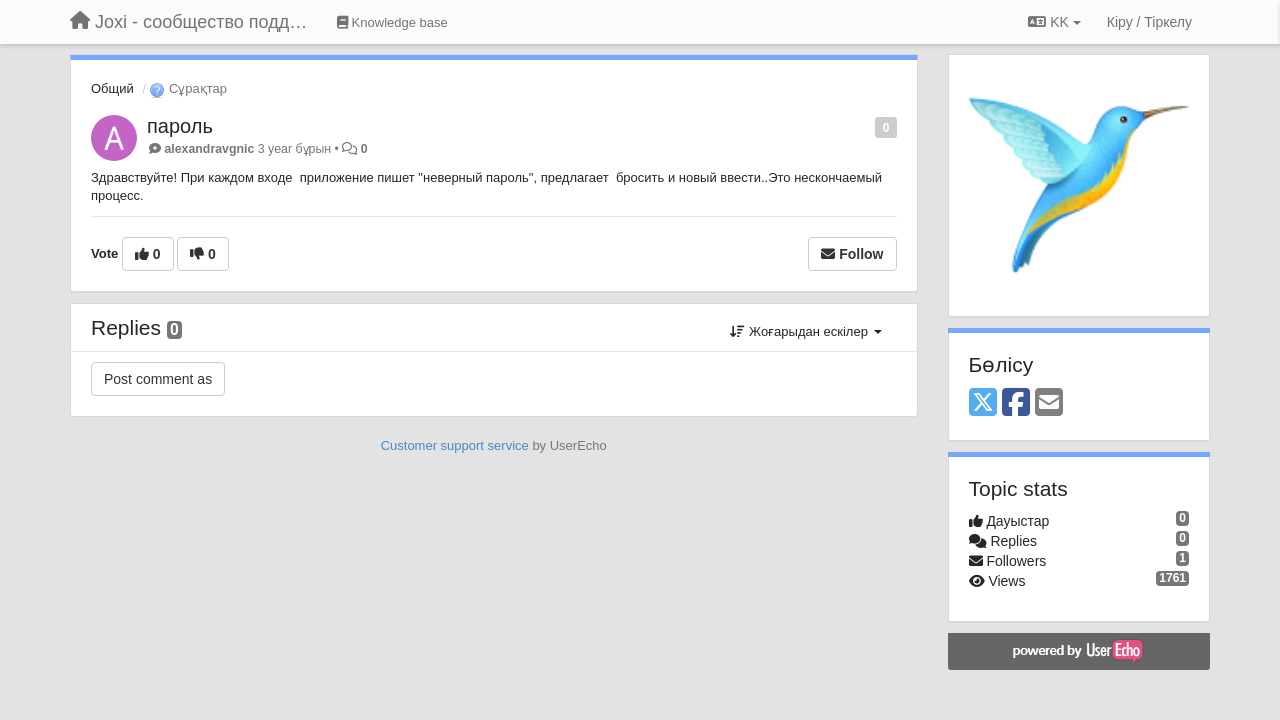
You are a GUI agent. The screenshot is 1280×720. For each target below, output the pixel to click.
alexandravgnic (209, 149)
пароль (180, 126)
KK (1054, 22)
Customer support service (455, 445)
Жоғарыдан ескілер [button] (805, 331)
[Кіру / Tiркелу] (1149, 22)
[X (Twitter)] (983, 403)
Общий (112, 88)
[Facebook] (1016, 403)
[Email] (1049, 403)
